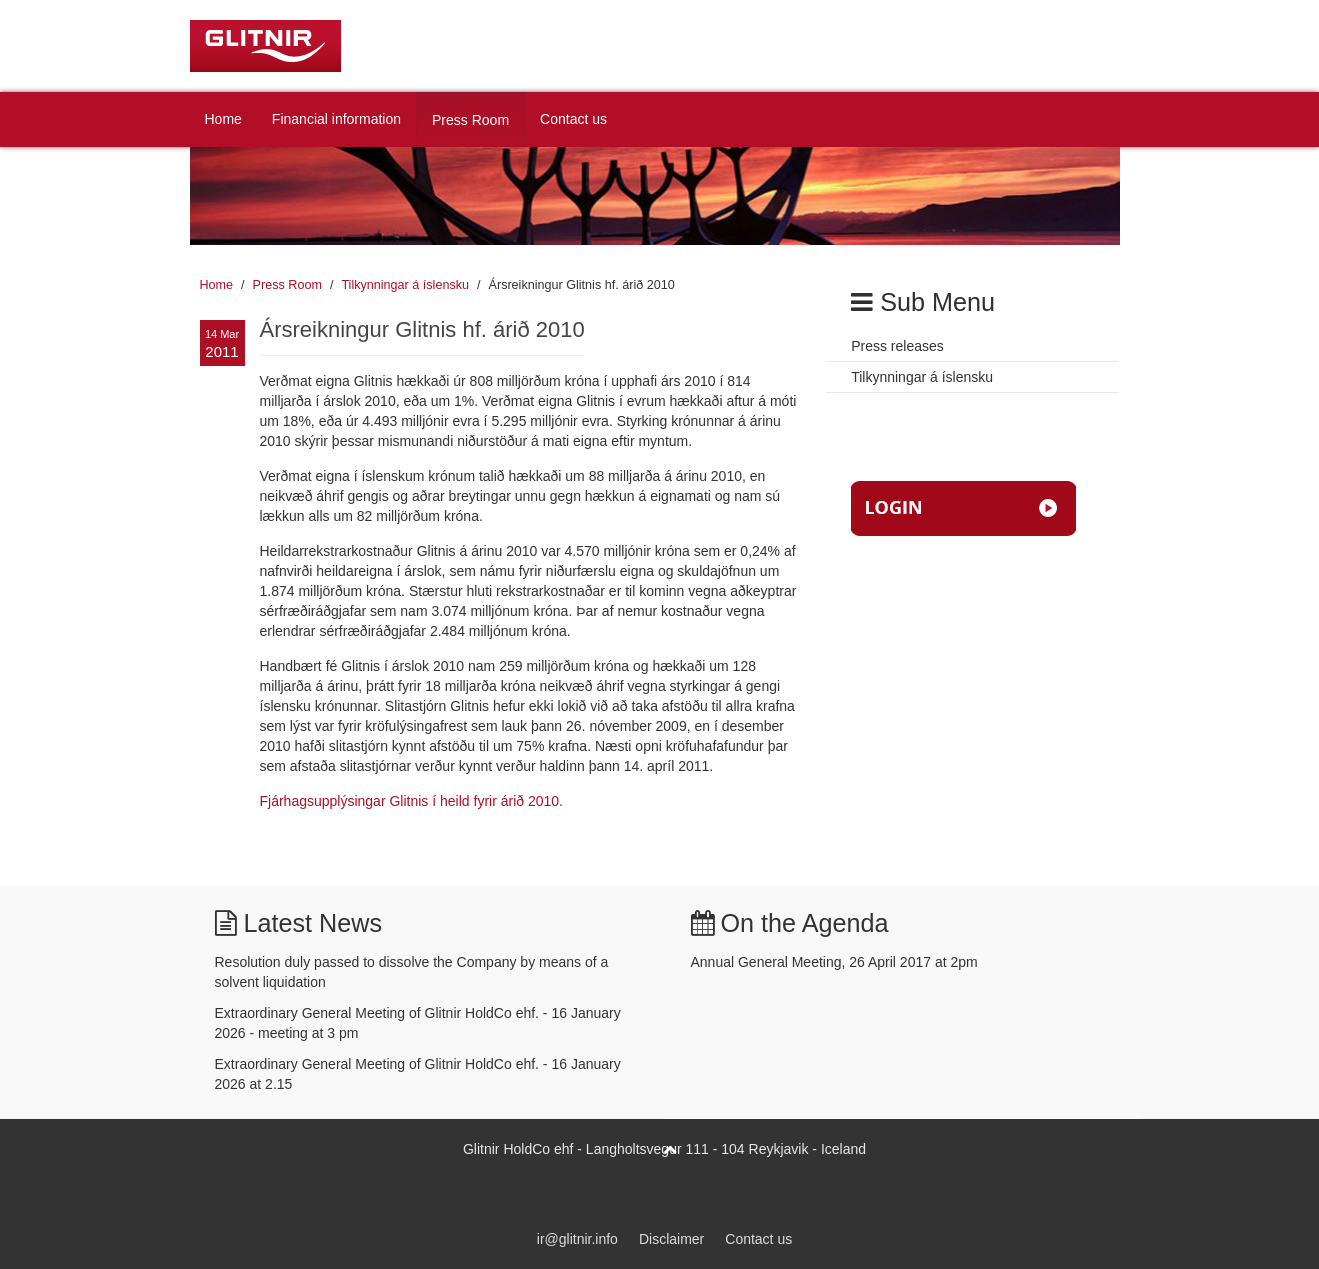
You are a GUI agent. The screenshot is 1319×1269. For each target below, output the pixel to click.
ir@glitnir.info (577, 1239)
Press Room (470, 120)
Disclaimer (671, 1239)
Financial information (336, 119)
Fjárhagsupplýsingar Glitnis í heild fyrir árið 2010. (411, 801)
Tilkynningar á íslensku (405, 285)
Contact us (573, 119)
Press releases (897, 346)
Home (223, 119)
